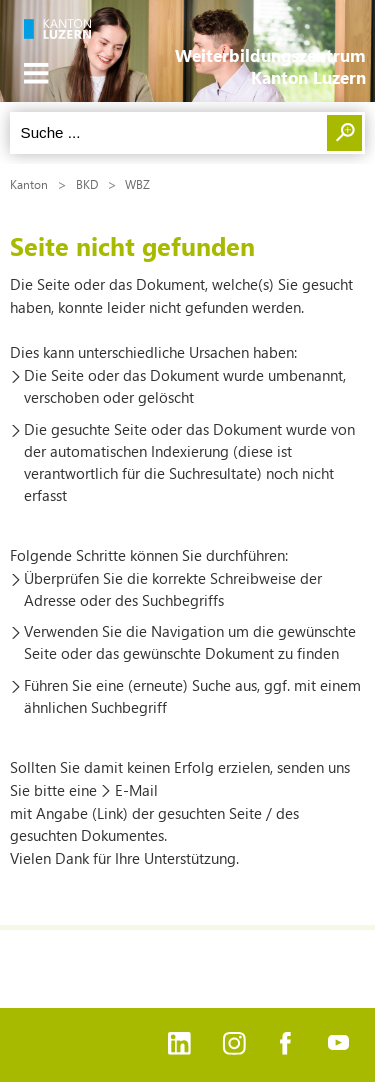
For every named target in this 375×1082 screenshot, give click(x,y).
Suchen (344, 133)
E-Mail (136, 790)
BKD (87, 184)
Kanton (29, 184)
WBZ (137, 184)
